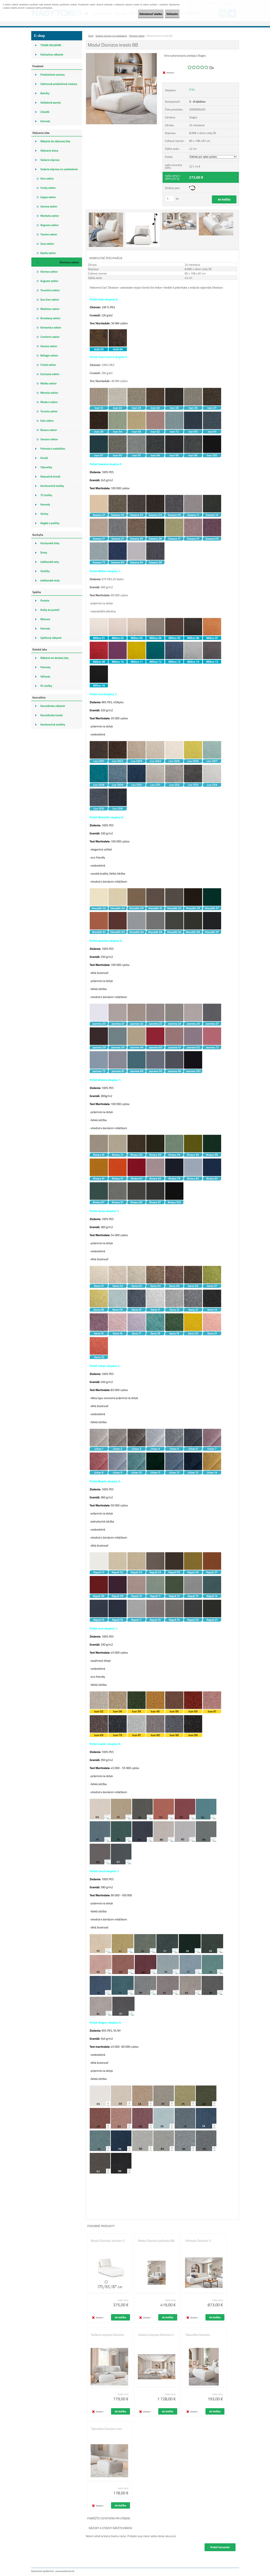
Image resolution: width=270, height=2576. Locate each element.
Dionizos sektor (137, 36)
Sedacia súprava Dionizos (107, 2335)
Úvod (90, 36)
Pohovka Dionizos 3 (198, 2241)
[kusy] (169, 198)
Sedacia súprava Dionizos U (156, 2335)
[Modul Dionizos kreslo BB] (121, 54)
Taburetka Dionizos (197, 2335)
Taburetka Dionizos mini (106, 2429)
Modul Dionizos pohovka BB (156, 2241)
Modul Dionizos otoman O (108, 2241)
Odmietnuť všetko (141, 14)
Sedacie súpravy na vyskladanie (111, 36)
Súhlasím (169, 14)
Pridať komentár (219, 2547)
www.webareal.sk (64, 2571)
